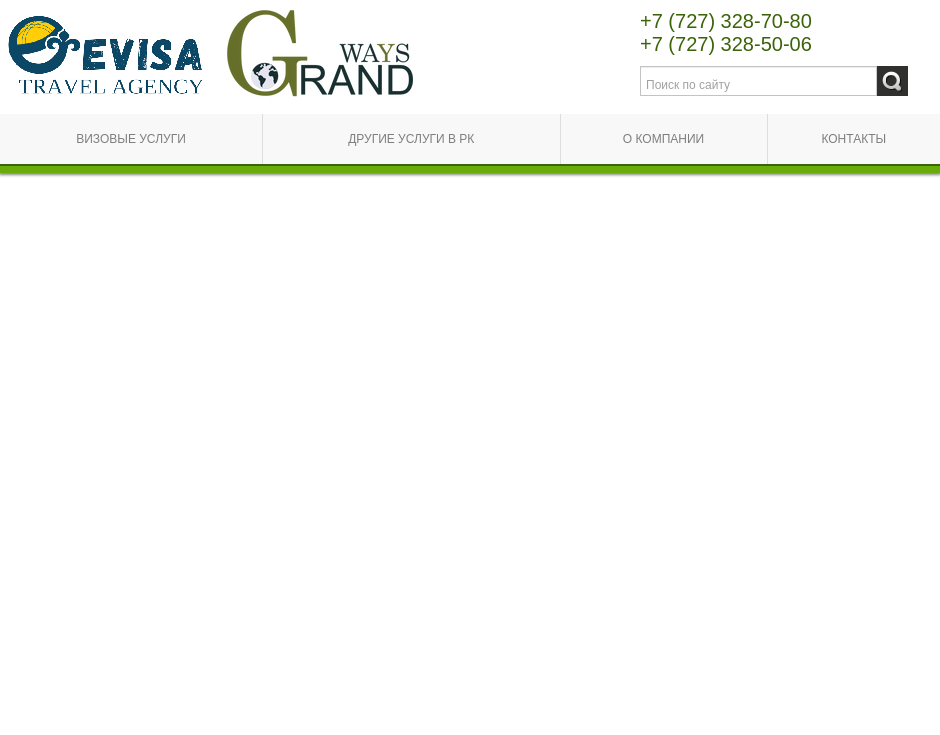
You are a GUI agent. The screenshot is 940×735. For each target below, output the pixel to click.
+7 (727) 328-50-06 (726, 44)
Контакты (853, 139)
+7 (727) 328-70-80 (726, 21)
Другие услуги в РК (411, 139)
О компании (663, 139)
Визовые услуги (131, 139)
